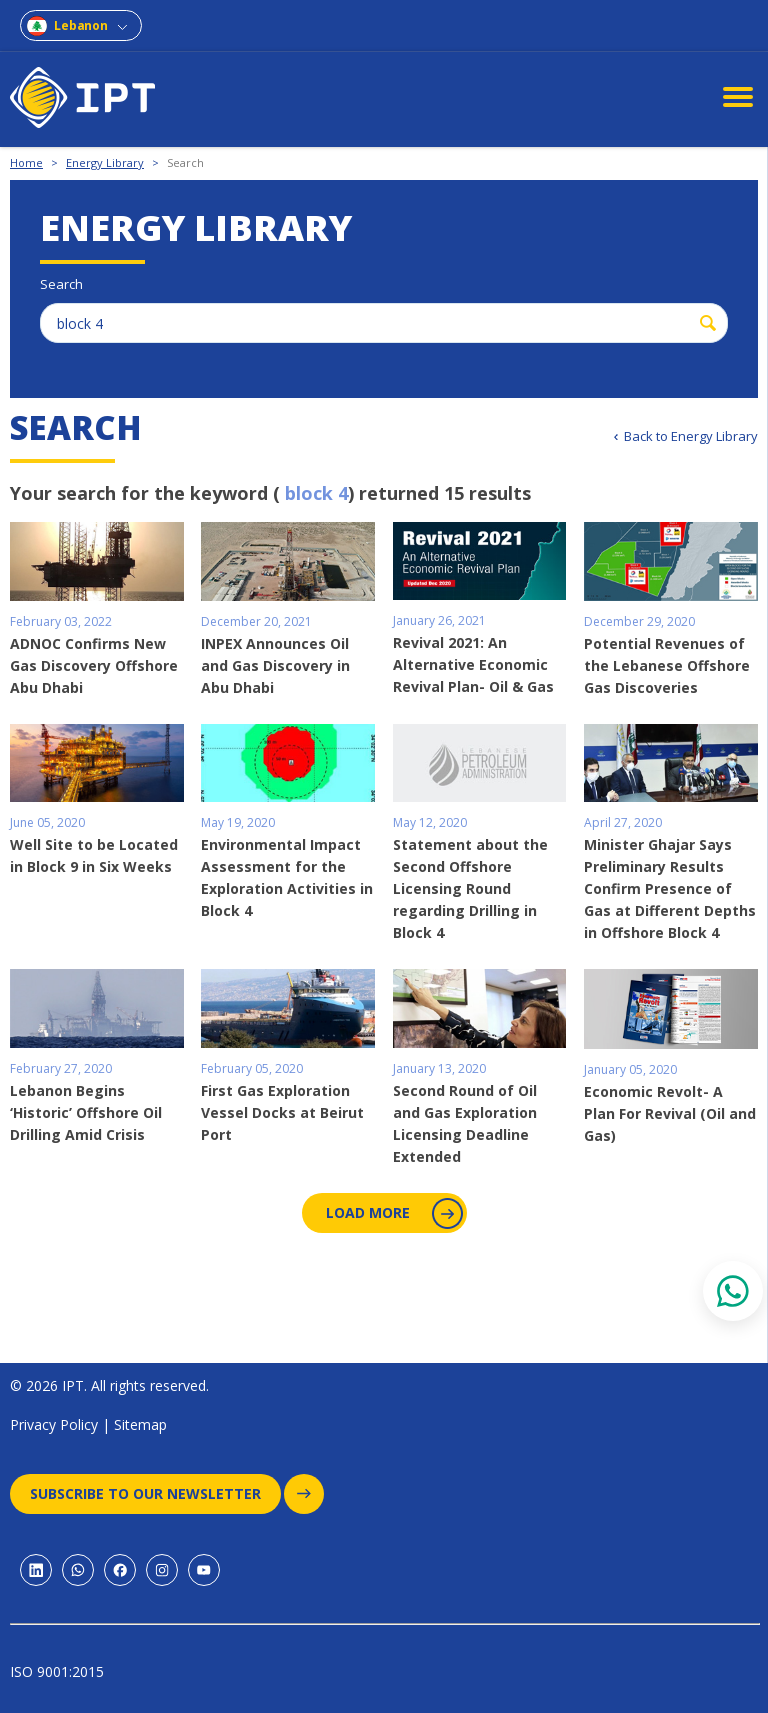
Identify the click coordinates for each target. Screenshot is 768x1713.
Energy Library (105, 162)
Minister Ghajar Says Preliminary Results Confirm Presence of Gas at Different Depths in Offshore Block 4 (670, 888)
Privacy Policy (54, 1424)
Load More (392, 1213)
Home (26, 162)
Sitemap (140, 1424)
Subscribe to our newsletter (155, 1494)
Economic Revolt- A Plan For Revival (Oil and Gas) (670, 1113)
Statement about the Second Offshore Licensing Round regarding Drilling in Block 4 (470, 888)
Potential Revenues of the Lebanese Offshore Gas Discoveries (667, 665)
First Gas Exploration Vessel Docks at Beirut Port (282, 1112)
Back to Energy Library (691, 436)
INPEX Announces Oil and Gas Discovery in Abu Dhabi (275, 665)
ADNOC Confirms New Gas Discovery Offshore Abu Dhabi (94, 665)
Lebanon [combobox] (81, 25)
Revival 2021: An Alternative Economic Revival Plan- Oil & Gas (473, 664)
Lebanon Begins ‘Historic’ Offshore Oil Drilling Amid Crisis (86, 1112)
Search (185, 162)
